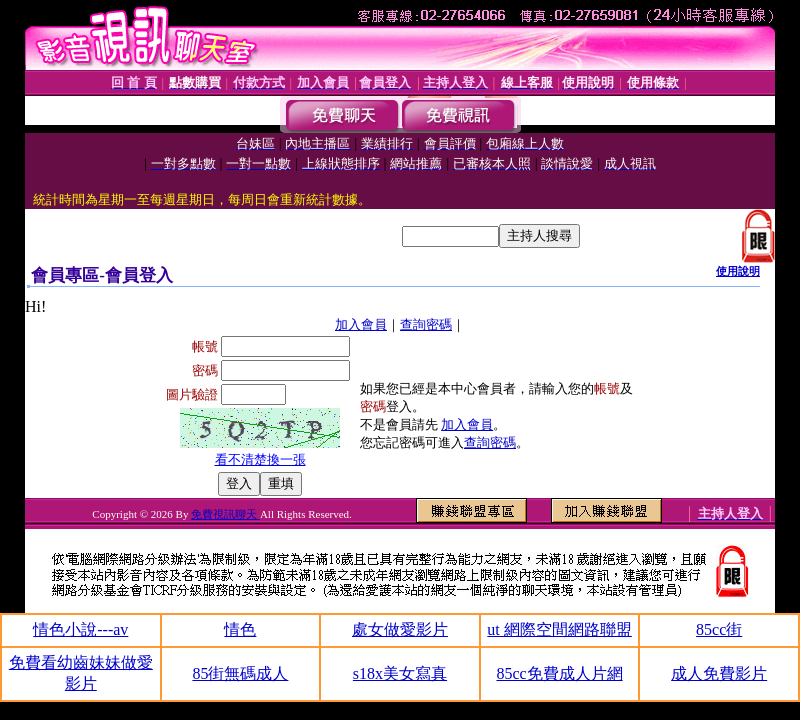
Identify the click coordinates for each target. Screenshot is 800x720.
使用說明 (738, 271)
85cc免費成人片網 (559, 673)
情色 (240, 629)
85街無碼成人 (240, 673)
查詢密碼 (426, 324)
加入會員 (361, 324)
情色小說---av (80, 629)
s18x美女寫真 (400, 673)
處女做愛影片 (400, 629)
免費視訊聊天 (225, 514)
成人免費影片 (719, 673)
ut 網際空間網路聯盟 (559, 629)
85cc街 (719, 629)
